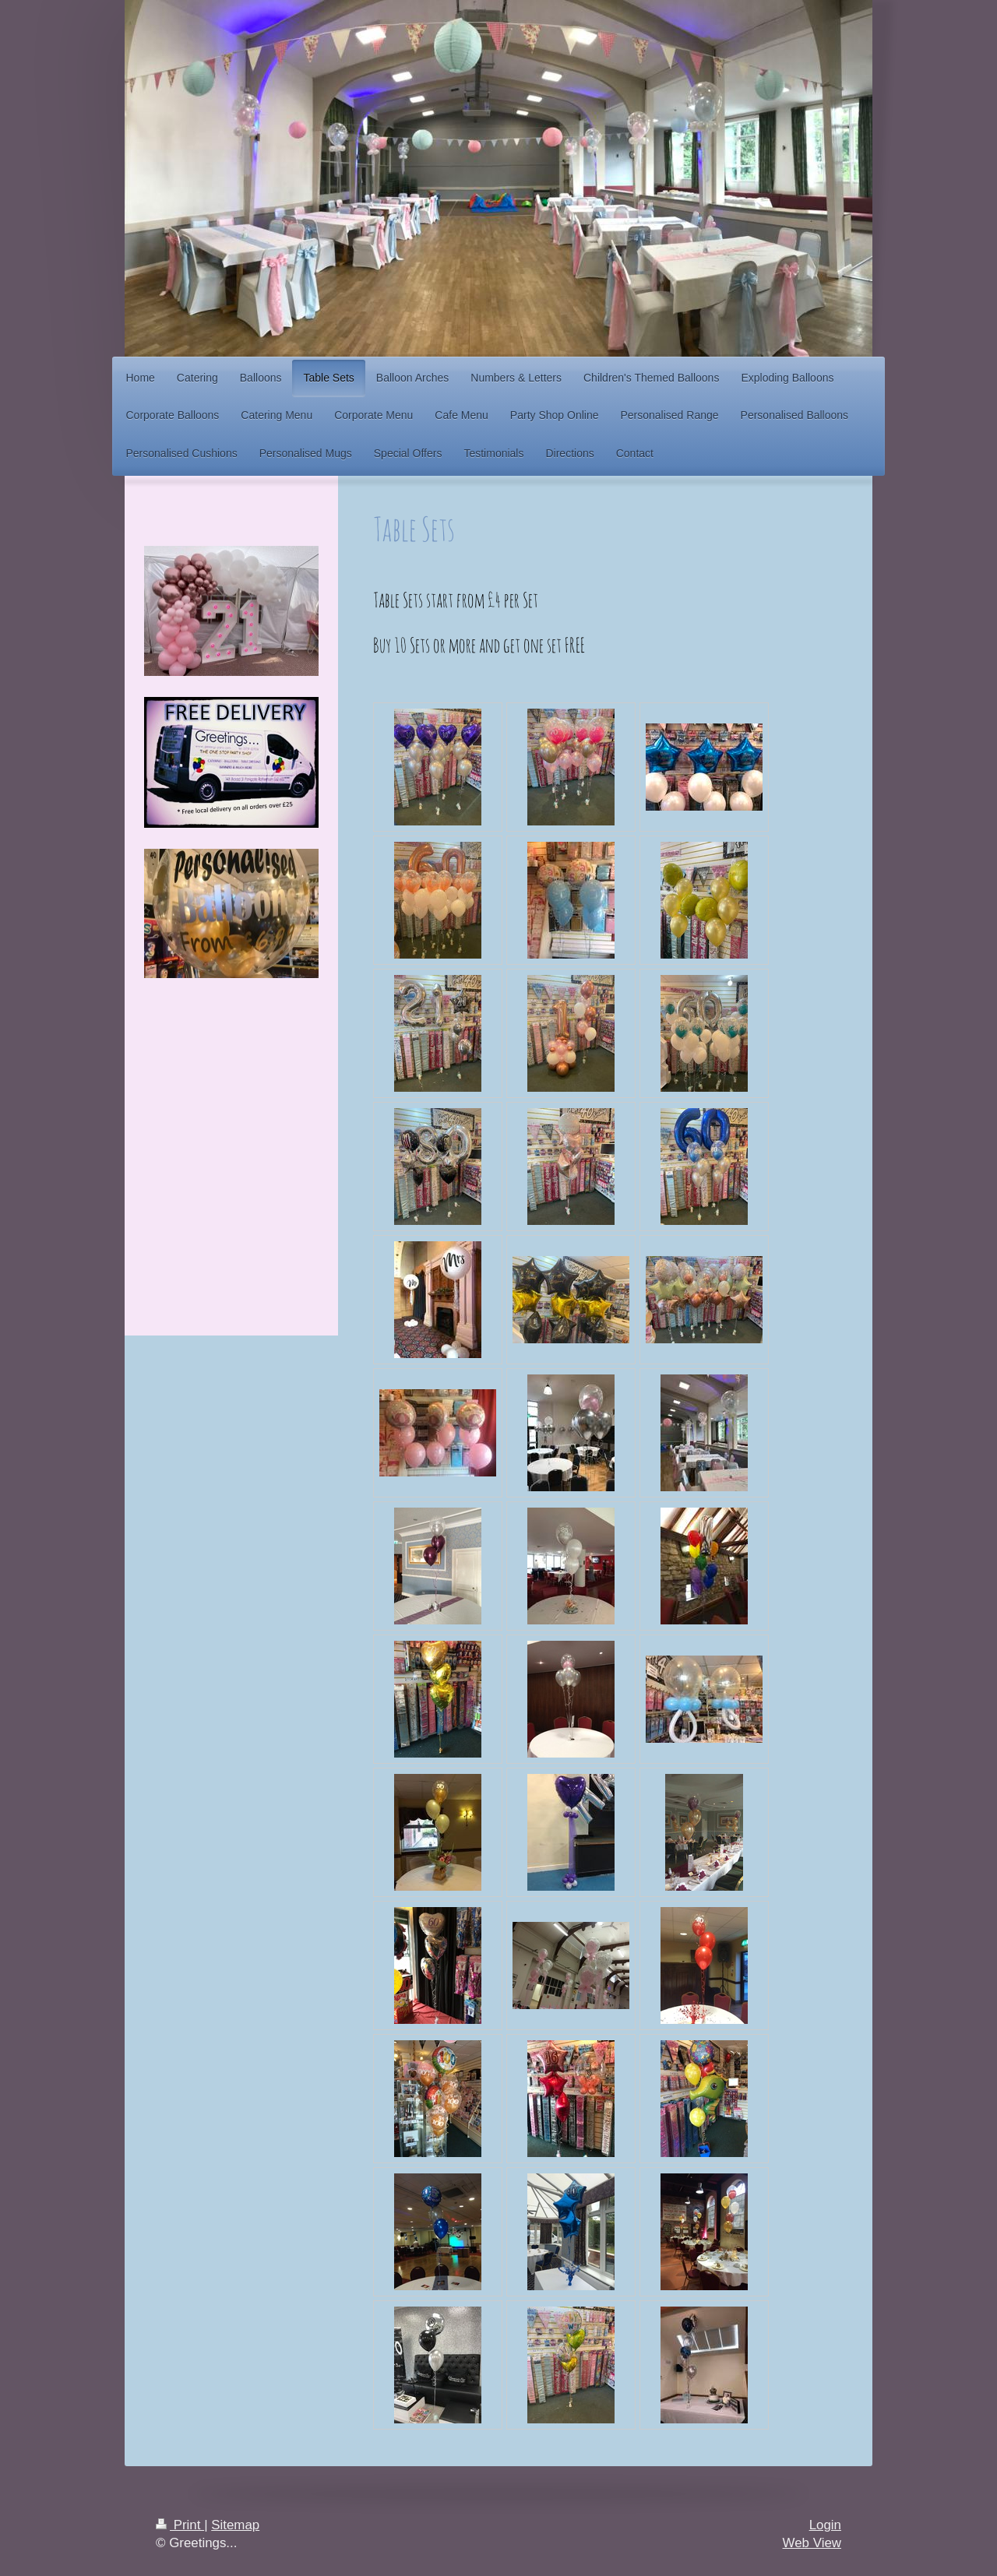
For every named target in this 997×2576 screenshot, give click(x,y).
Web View (812, 2543)
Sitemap (235, 2525)
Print (180, 2525)
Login (825, 2525)
